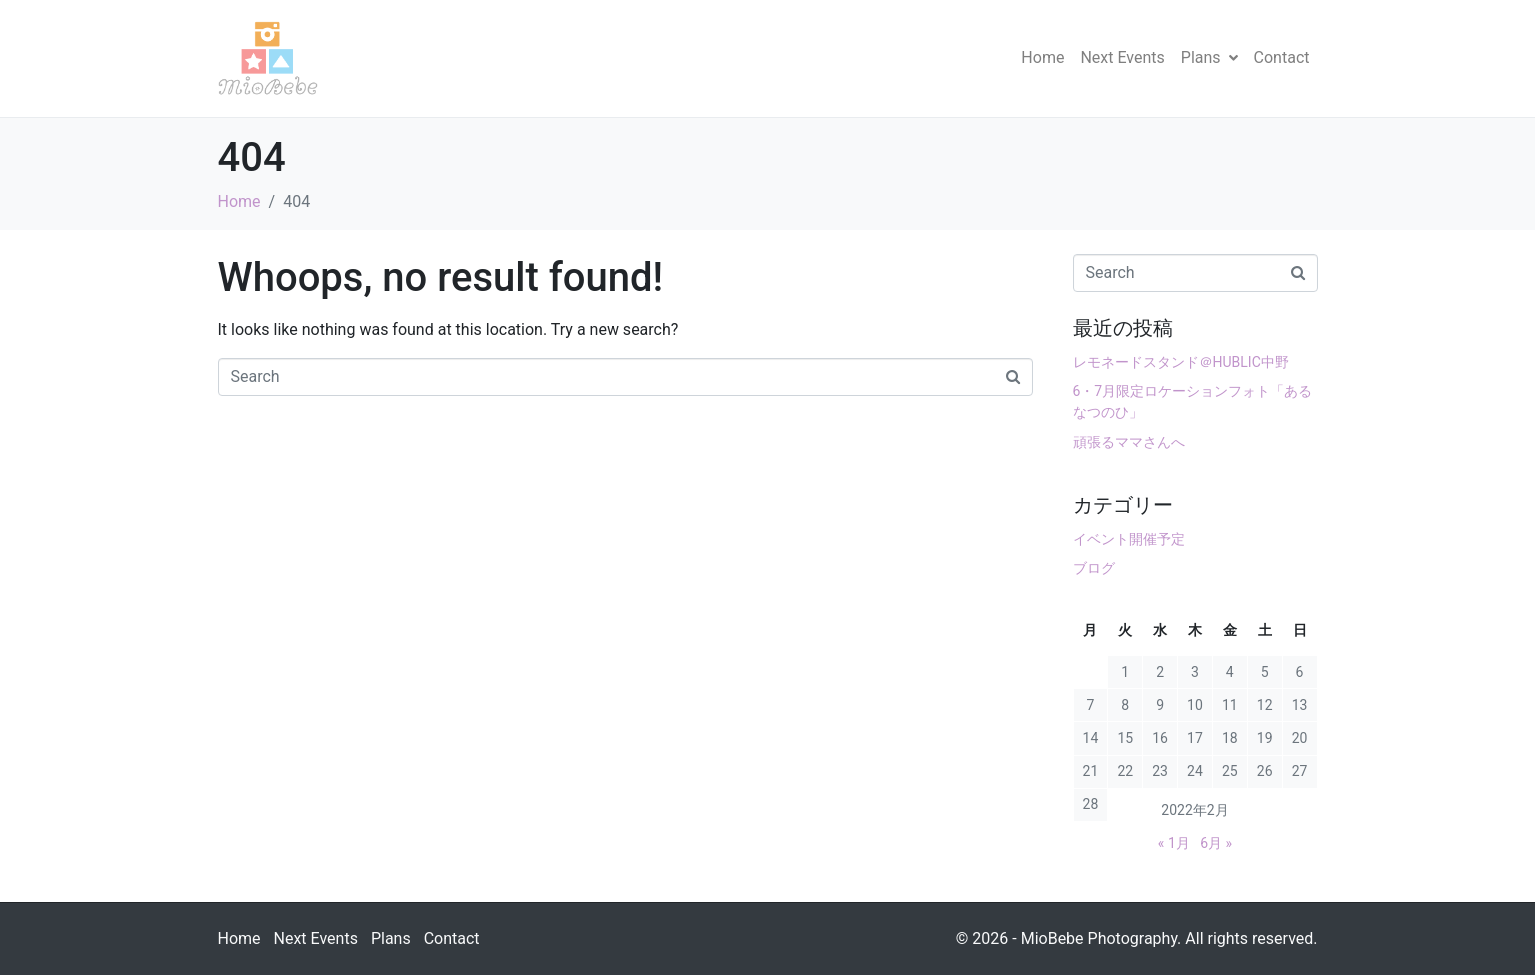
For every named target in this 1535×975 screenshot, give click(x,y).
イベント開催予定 (1129, 539)
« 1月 (1174, 843)
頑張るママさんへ (1129, 442)
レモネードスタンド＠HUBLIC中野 (1181, 362)
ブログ (1094, 568)
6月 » (1216, 843)
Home (1042, 57)
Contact (1282, 57)
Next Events (1122, 57)
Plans (1209, 57)
